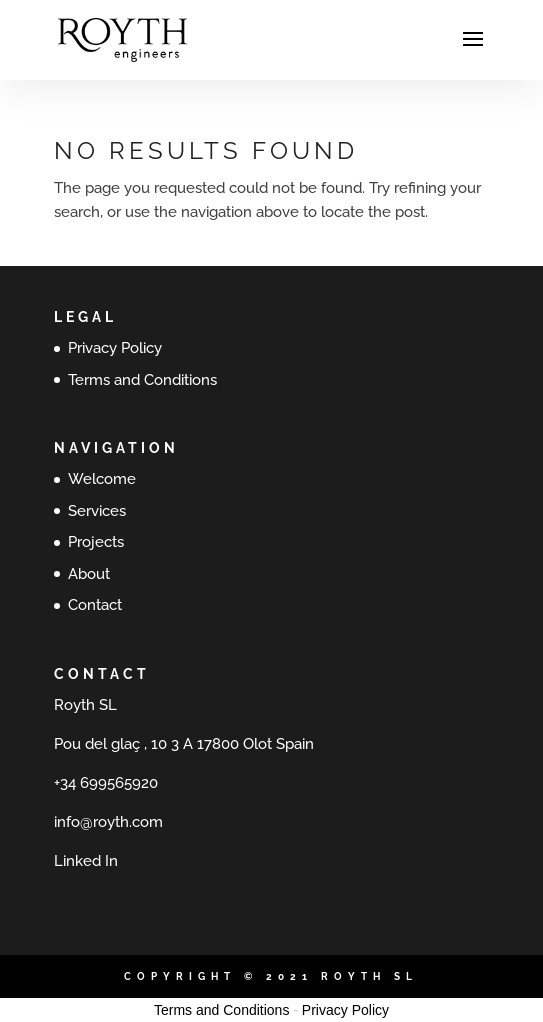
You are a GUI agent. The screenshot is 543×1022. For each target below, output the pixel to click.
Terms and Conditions (142, 380)
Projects (96, 542)
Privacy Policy (115, 348)
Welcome (102, 479)
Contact (95, 605)
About (89, 574)
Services (97, 511)
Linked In (86, 861)
